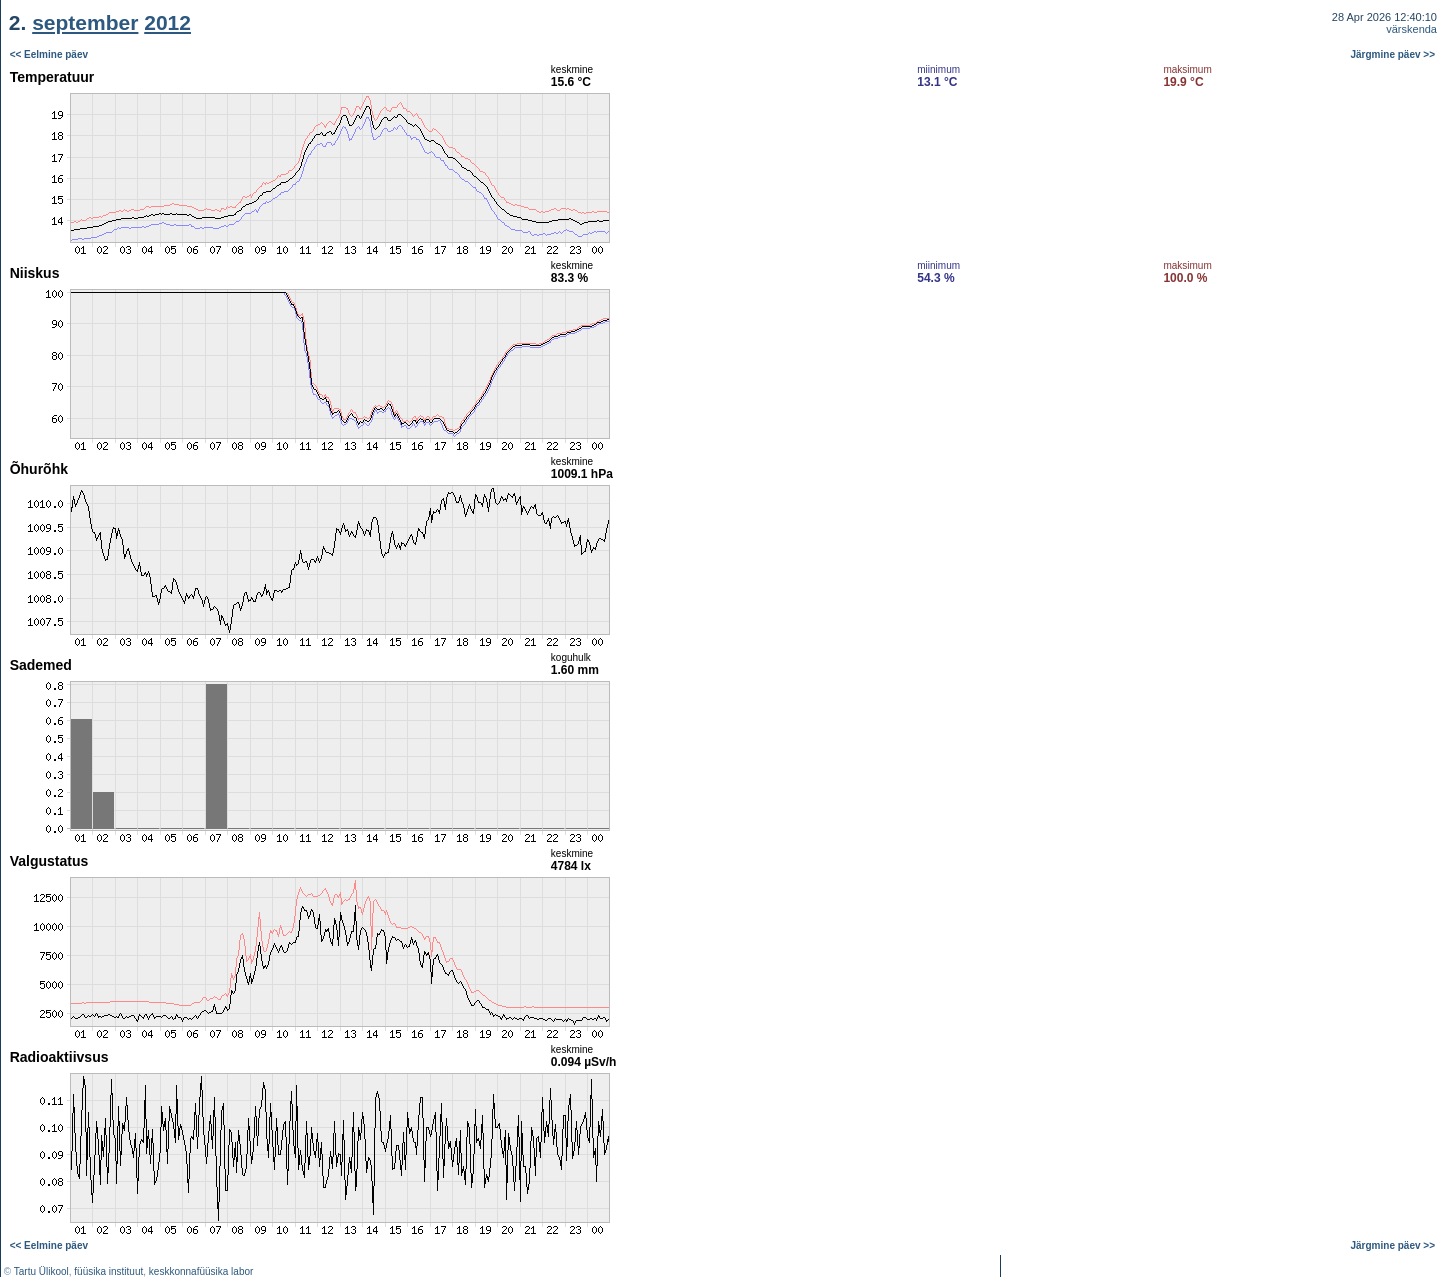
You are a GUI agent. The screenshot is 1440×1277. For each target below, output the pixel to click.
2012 (167, 22)
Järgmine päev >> (1393, 54)
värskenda (1411, 29)
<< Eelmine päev (49, 54)
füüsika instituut (108, 1271)
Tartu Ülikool (41, 1271)
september (85, 22)
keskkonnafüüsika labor (201, 1271)
